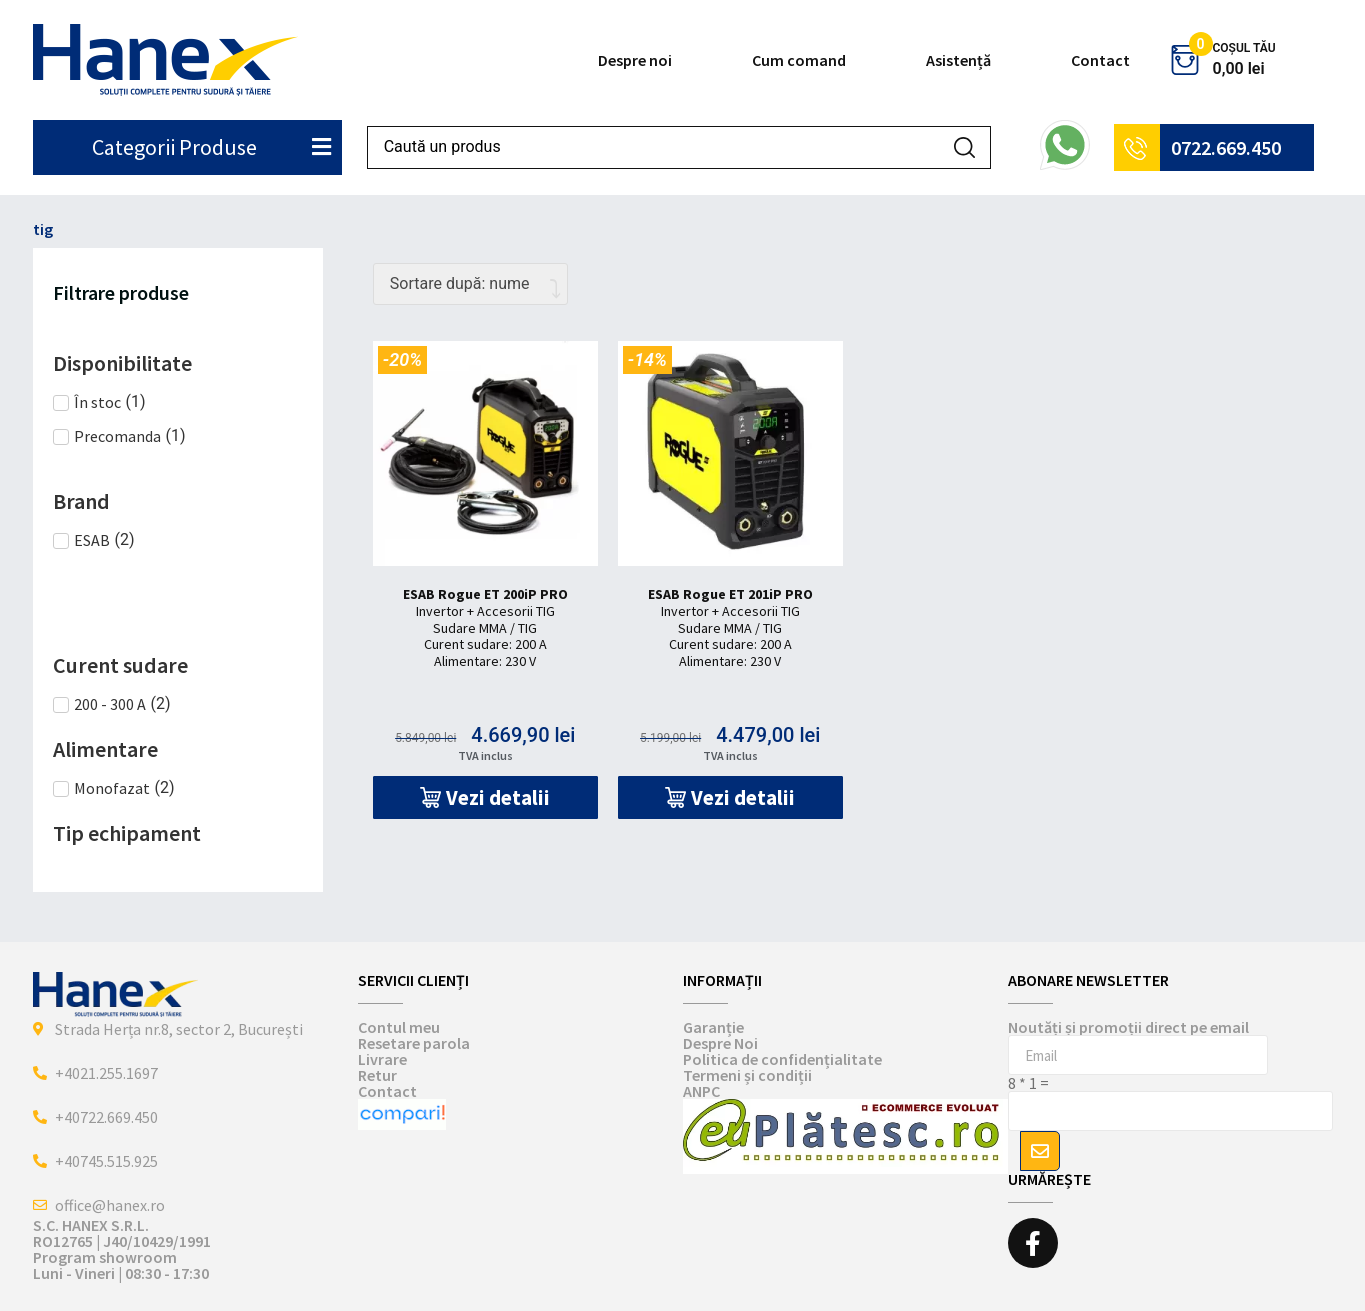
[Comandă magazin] (470, 284)
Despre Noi (720, 1043)
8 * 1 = (1028, 1083)
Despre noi (635, 60)
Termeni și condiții (747, 1075)
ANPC (701, 1091)
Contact (1100, 60)
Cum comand (799, 60)
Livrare (382, 1059)
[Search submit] (964, 147)
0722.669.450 (1226, 147)
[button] (485, 797)
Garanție (713, 1027)
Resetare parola (414, 1043)
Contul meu (399, 1027)
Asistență (958, 60)
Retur (377, 1075)
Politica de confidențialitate (782, 1059)
